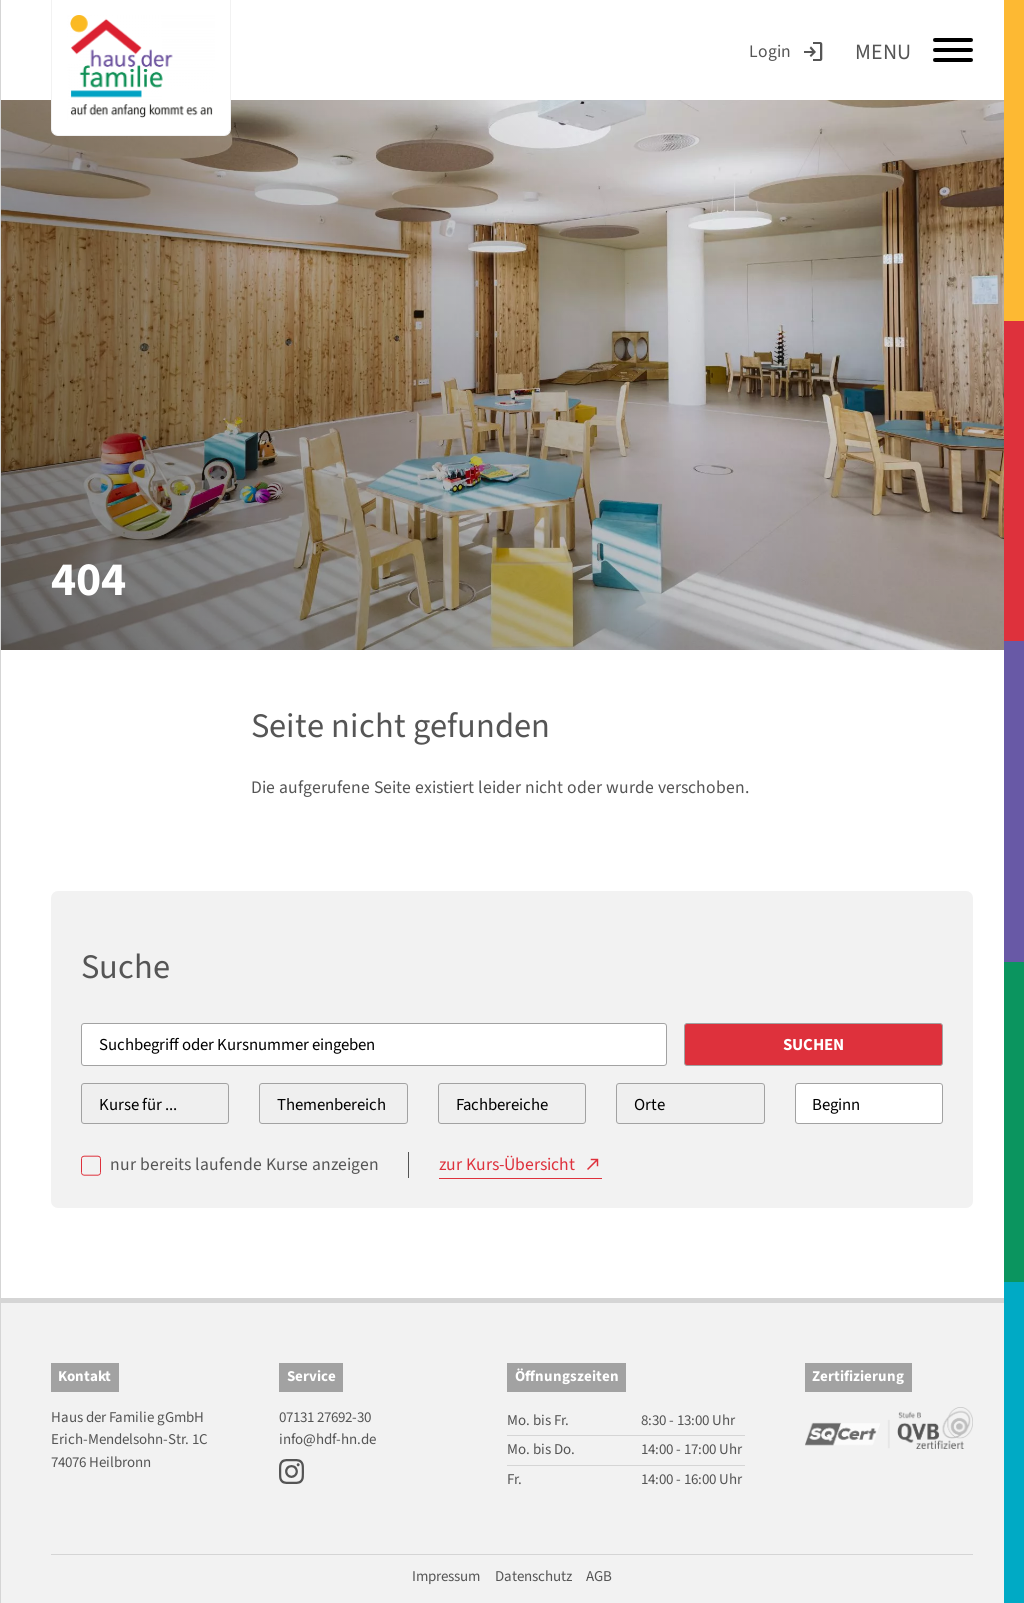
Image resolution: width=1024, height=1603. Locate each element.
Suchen (813, 1045)
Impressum (446, 1576)
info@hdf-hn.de (327, 1439)
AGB (599, 1576)
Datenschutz (533, 1576)
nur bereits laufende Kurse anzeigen (244, 1164)
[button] (44, 1559)
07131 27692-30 (325, 1417)
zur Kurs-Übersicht (507, 1164)
